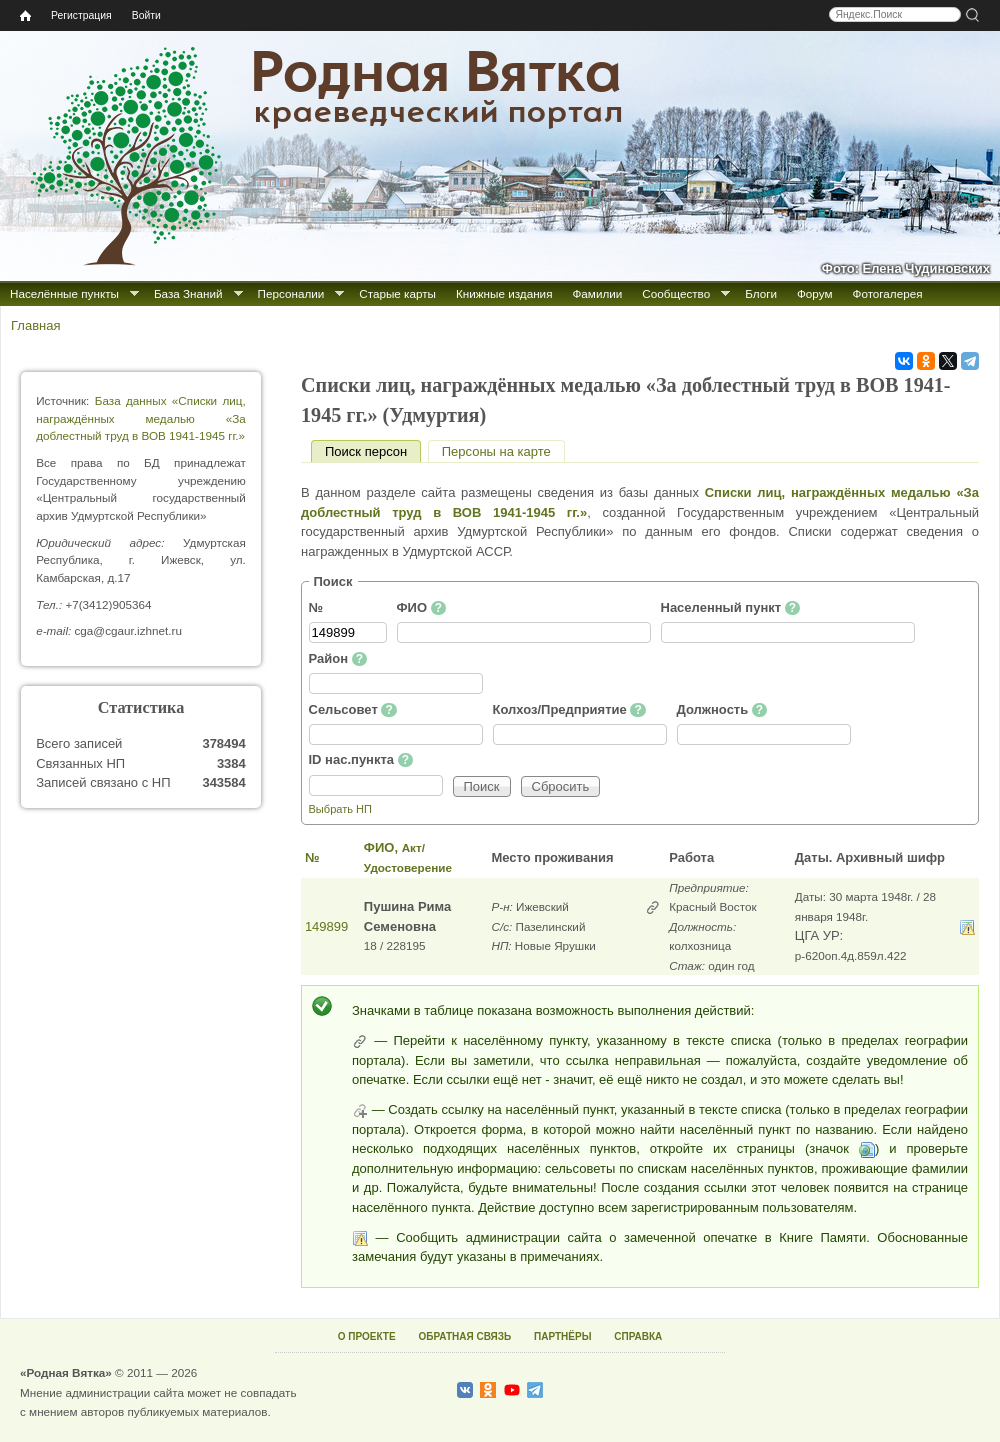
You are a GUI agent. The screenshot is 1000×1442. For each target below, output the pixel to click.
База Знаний (188, 293)
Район (338, 659)
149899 (326, 926)
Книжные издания (504, 293)
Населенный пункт (731, 608)
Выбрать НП (340, 809)
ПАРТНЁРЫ (562, 1336)
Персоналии (291, 293)
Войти (146, 15)
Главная (35, 325)
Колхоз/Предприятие (569, 710)
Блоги (761, 293)
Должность (722, 710)
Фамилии (597, 293)
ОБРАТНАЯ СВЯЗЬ (464, 1336)
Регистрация (81, 15)
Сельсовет (353, 710)
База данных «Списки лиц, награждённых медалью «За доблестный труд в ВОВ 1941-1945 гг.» (141, 418)
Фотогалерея (888, 293)
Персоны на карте (496, 451)
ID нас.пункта (361, 760)
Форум (815, 293)
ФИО (422, 608)
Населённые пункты (64, 293)
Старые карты (397, 293)
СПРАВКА (638, 1336)
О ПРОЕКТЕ (367, 1336)
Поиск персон (373, 451)
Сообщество (676, 293)
